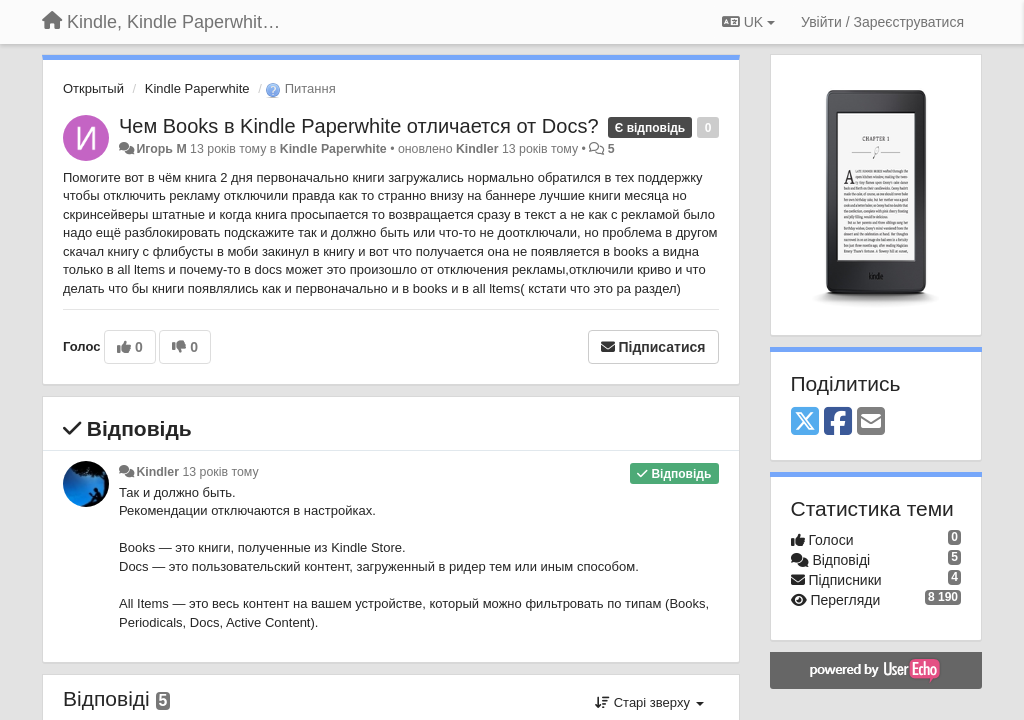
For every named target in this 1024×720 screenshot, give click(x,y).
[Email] (871, 422)
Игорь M (161, 149)
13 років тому (220, 472)
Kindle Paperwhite (197, 88)
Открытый (93, 88)
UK (748, 22)
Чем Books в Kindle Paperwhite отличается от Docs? (359, 126)
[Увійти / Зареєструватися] (882, 22)
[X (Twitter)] (805, 422)
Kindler (477, 149)
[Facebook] (838, 422)
